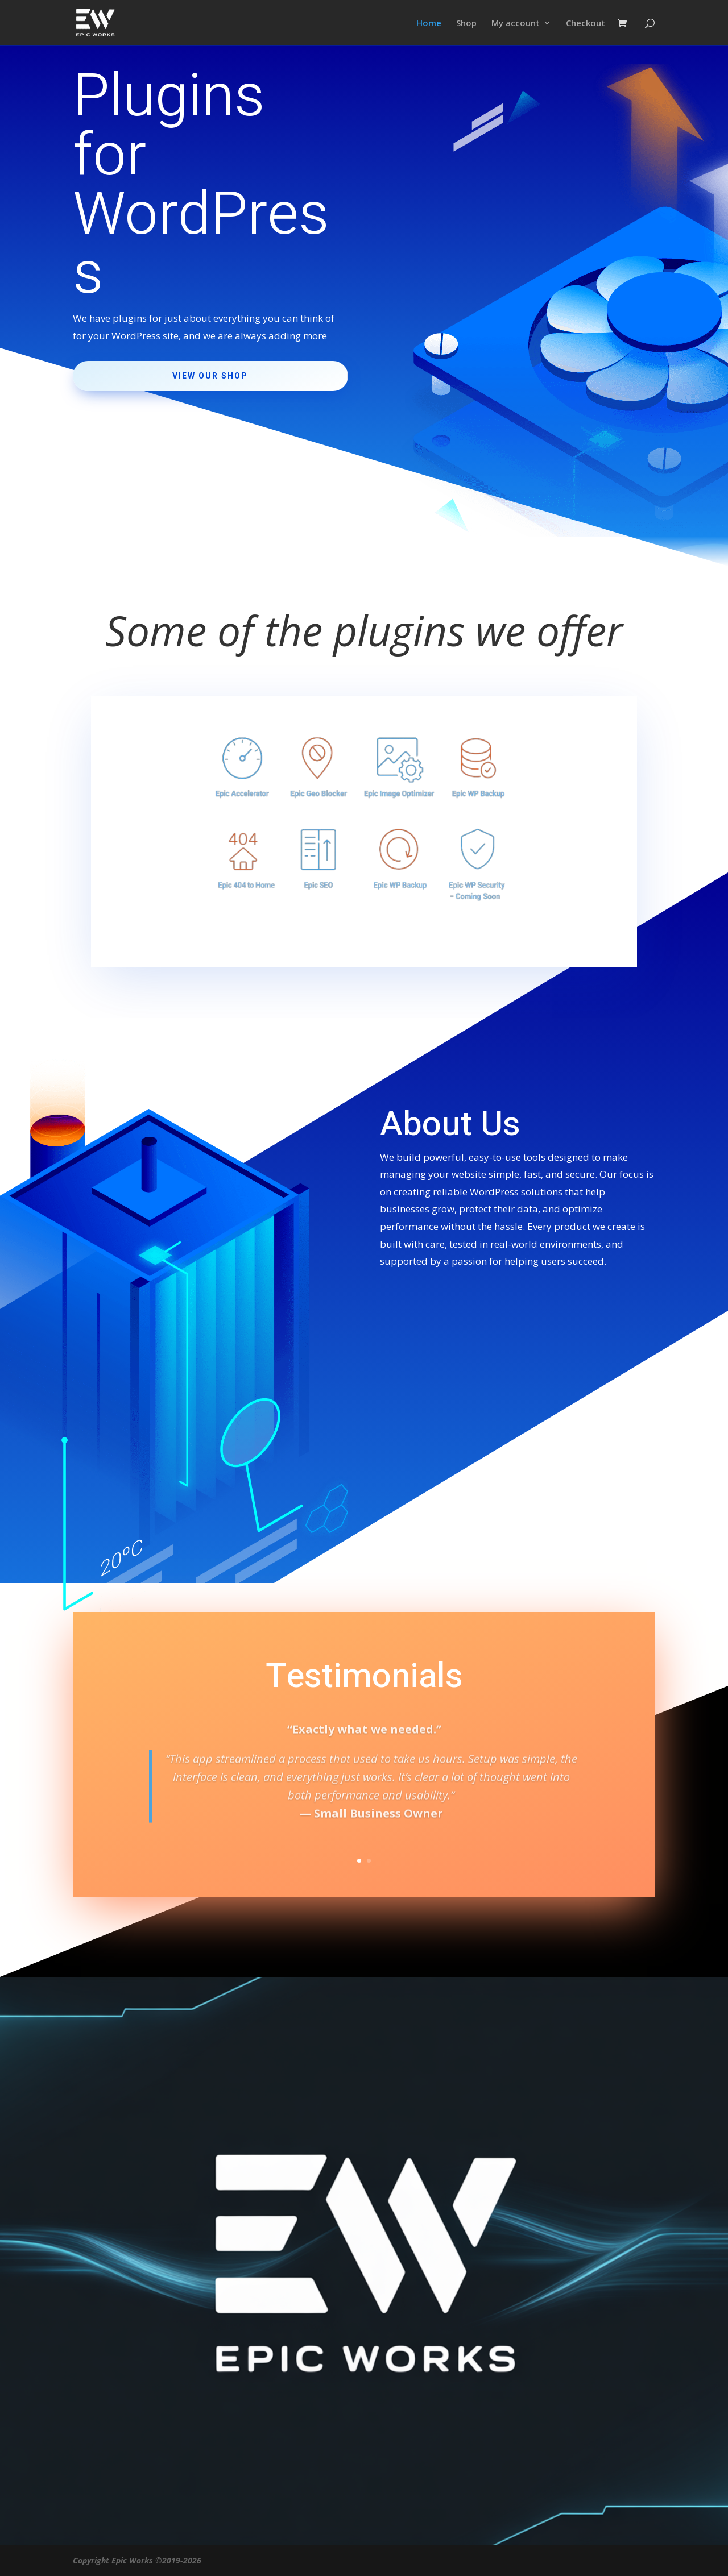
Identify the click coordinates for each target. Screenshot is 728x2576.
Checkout (585, 23)
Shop (466, 23)
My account (515, 23)
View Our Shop (209, 376)
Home (428, 23)
